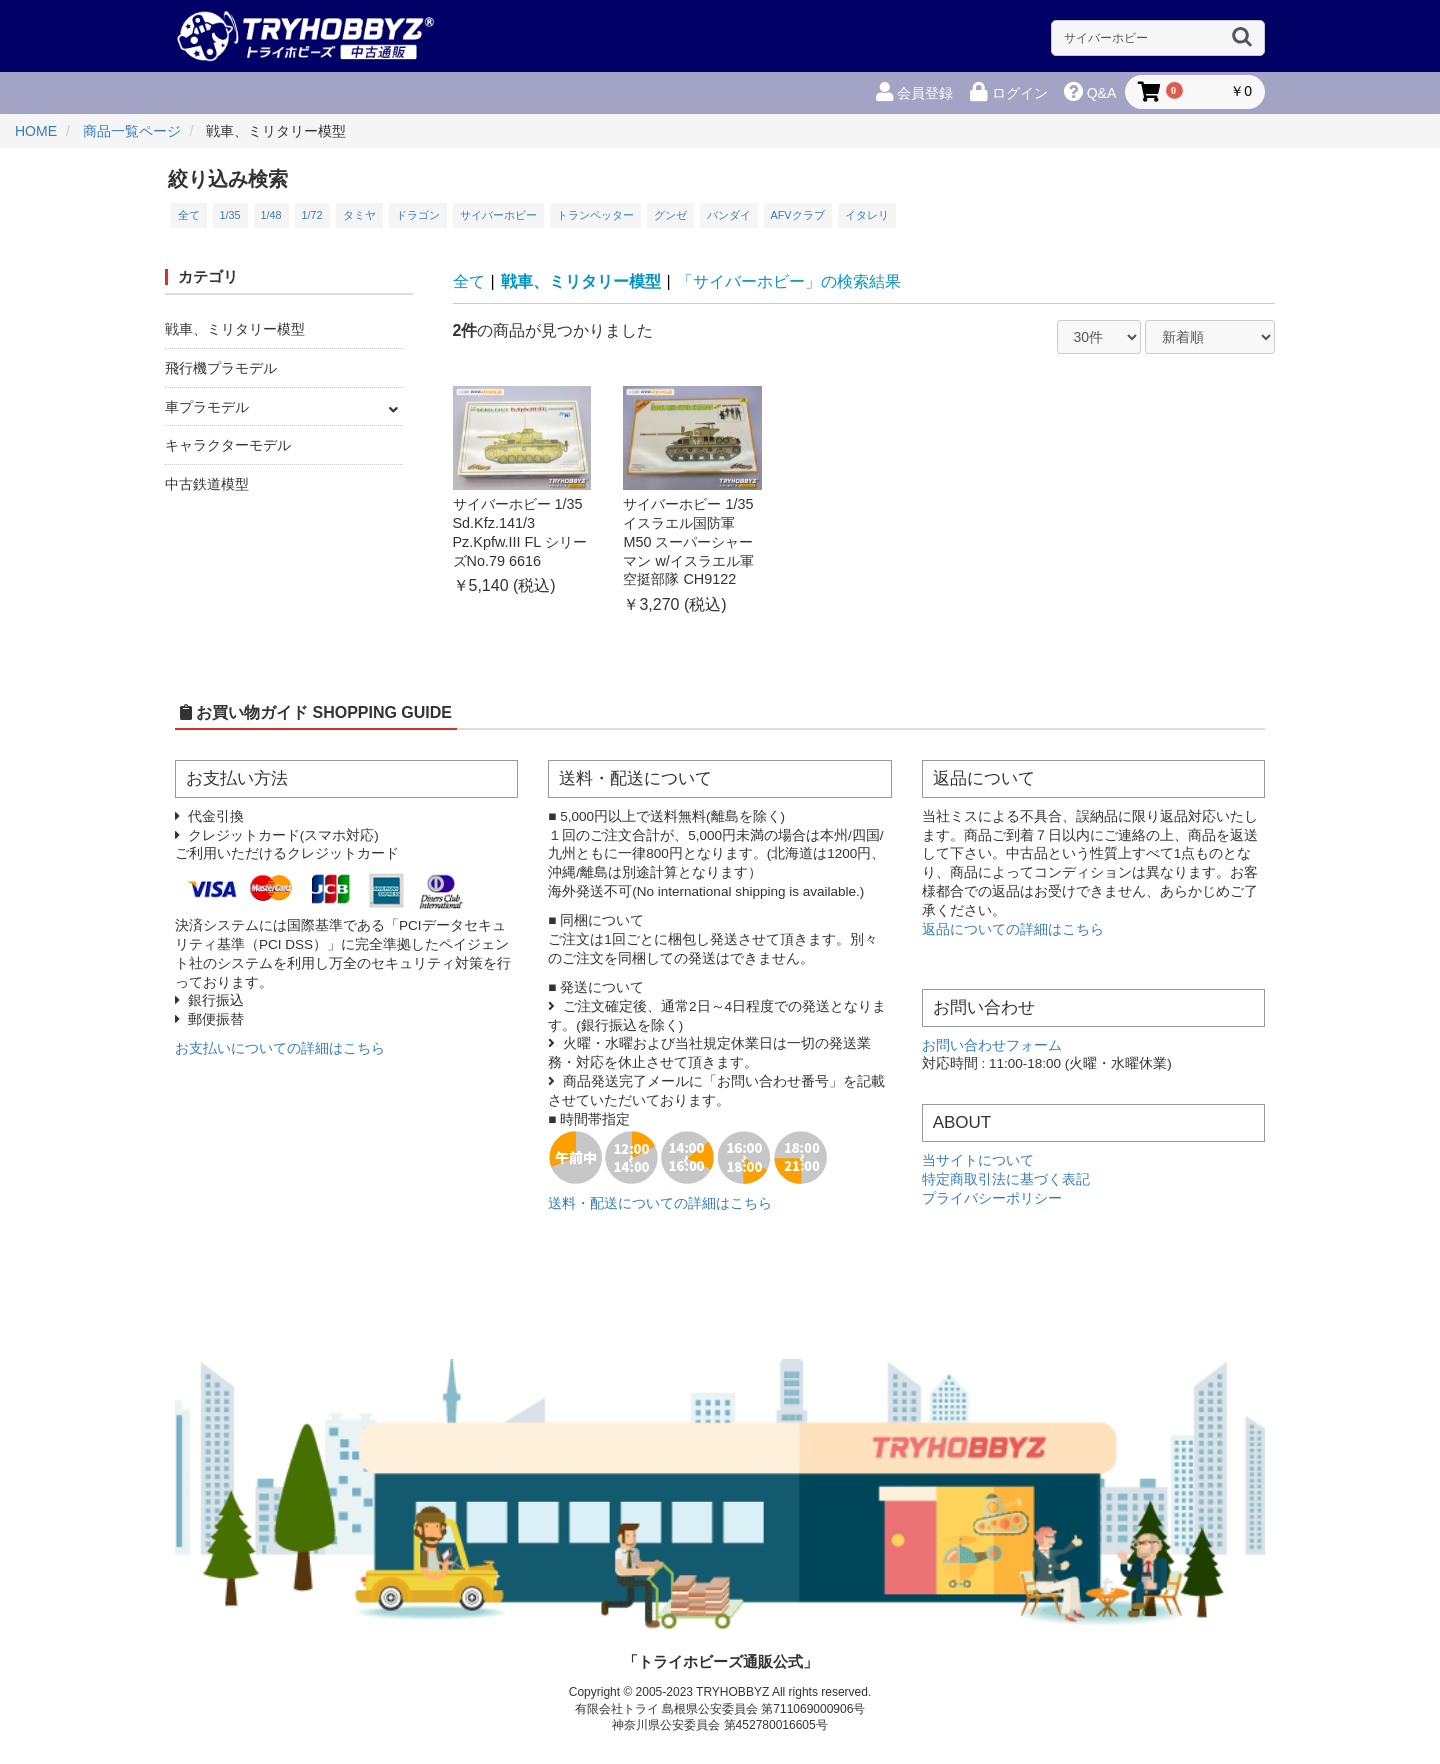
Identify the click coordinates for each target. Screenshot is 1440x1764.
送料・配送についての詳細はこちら (660, 1203)
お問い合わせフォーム (992, 1045)
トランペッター (595, 215)
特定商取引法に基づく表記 (1006, 1179)
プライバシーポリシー (992, 1198)
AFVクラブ (798, 215)
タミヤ (359, 215)
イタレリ (867, 215)
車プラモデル (207, 407)
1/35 (230, 215)
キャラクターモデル (228, 445)
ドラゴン (418, 215)
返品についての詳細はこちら (1013, 929)
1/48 (271, 215)
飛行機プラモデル (221, 368)
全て (189, 215)
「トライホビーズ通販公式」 (720, 1661)
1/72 (312, 215)
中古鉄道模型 (207, 484)
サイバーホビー (498, 215)
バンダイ (729, 215)
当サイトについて (978, 1160)
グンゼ (670, 215)
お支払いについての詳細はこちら (280, 1048)
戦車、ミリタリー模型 (235, 329)
